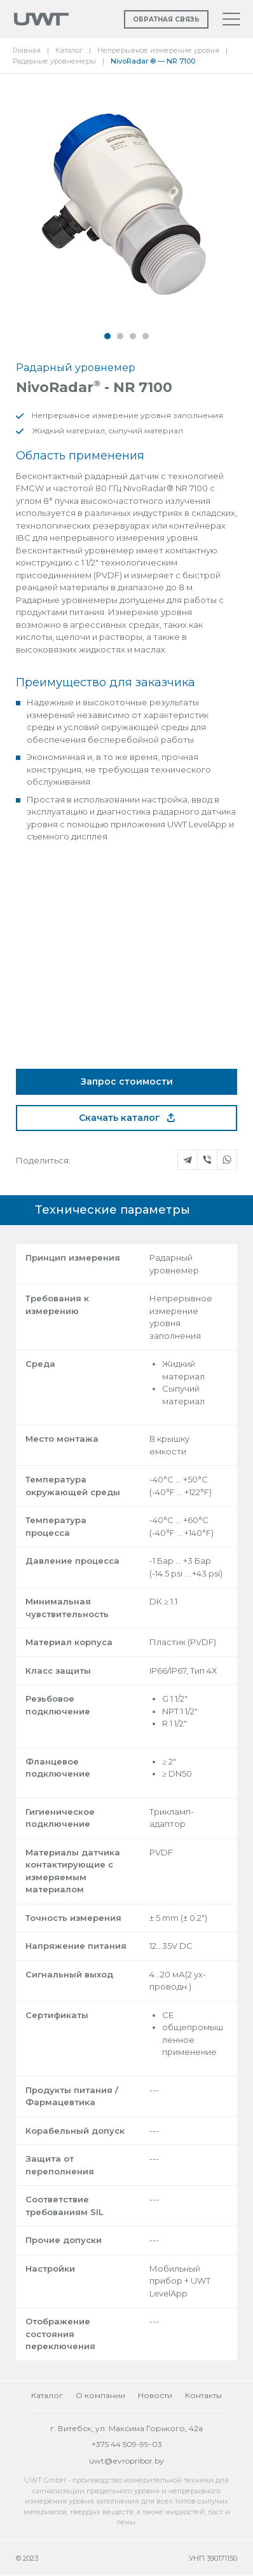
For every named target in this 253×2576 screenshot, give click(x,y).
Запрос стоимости (127, 1081)
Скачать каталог (127, 1117)
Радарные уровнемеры (54, 61)
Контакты (203, 2395)
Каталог (69, 50)
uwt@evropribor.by (126, 2460)
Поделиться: (43, 1160)
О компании (100, 2395)
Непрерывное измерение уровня (158, 50)
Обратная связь (166, 19)
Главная (27, 50)
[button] (107, 336)
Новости (155, 2395)
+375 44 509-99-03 (127, 2444)
